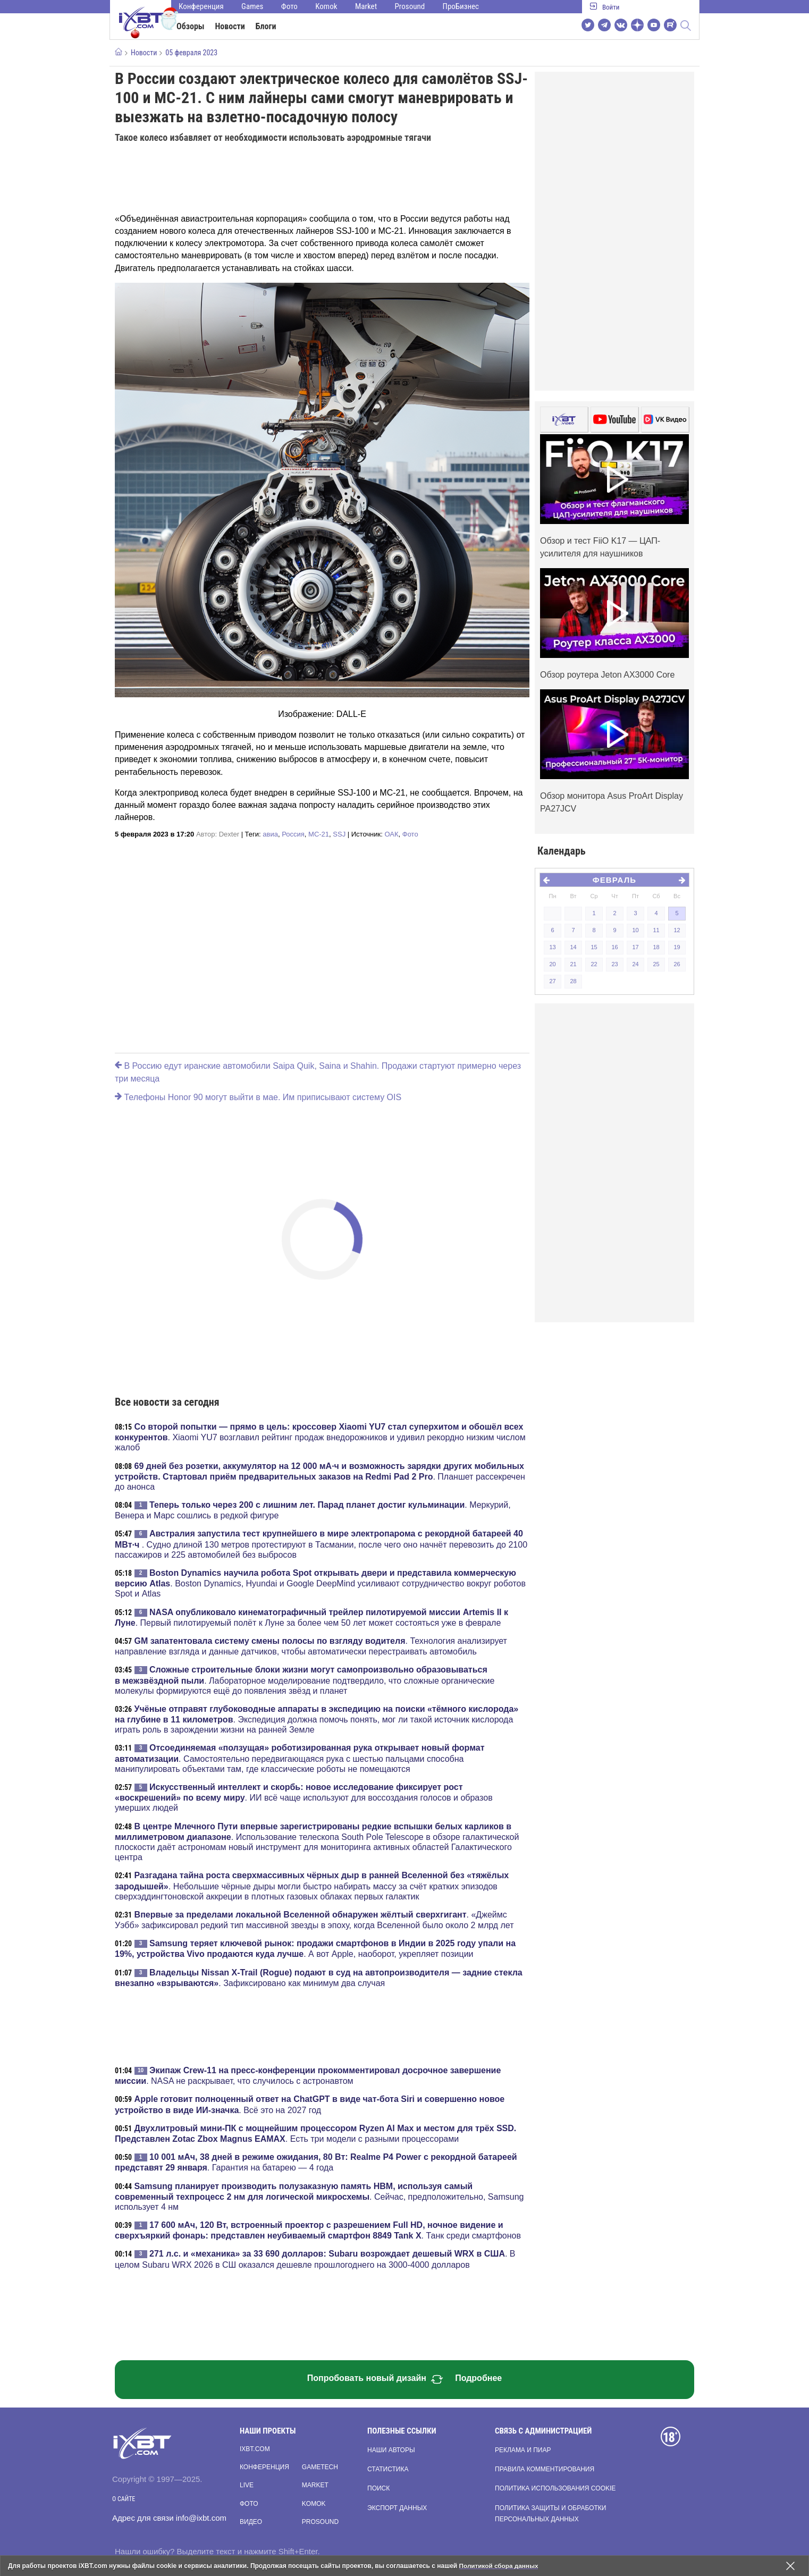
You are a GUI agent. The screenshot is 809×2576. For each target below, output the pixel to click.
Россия (293, 834)
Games (252, 6)
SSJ (339, 834)
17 (635, 947)
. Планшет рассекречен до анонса (320, 1476)
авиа (270, 834)
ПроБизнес (461, 6)
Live (247, 2485)
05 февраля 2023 (191, 52)
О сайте (123, 2499)
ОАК (391, 834)
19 (676, 947)
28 (573, 981)
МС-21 (318, 834)
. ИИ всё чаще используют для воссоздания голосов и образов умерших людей (304, 1797)
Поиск (378, 2488)
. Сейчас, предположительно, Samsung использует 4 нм (319, 2196)
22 (594, 964)
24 (635, 964)
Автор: (217, 834)
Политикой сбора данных (499, 2566)
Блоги (266, 26)
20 (552, 964)
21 (573, 964)
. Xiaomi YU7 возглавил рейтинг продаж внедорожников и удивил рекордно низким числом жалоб (320, 1437)
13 (552, 947)
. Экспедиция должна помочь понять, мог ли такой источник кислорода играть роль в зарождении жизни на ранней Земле (316, 1719)
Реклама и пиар (523, 2450)
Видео (251, 2522)
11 (656, 930)
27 (552, 981)
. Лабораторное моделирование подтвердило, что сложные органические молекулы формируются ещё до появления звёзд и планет (304, 1680)
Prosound (410, 6)
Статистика (387, 2469)
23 (614, 964)
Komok (326, 6)
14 (573, 947)
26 (676, 964)
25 (656, 964)
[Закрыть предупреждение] (790, 2566)
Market (366, 6)
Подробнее (478, 2378)
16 (614, 947)
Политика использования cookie (555, 2488)
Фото (289, 6)
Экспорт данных (397, 2508)
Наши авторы (391, 2450)
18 (656, 947)
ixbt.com (255, 2449)
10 (635, 930)
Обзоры (190, 26)
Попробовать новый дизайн (375, 2379)
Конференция (201, 6)
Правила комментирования (544, 2469)
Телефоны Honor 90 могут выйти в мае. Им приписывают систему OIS (258, 1097)
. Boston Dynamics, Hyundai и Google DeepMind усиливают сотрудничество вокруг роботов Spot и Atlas (320, 1583)
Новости (230, 26)
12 (676, 930)
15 (594, 947)
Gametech (320, 2467)
